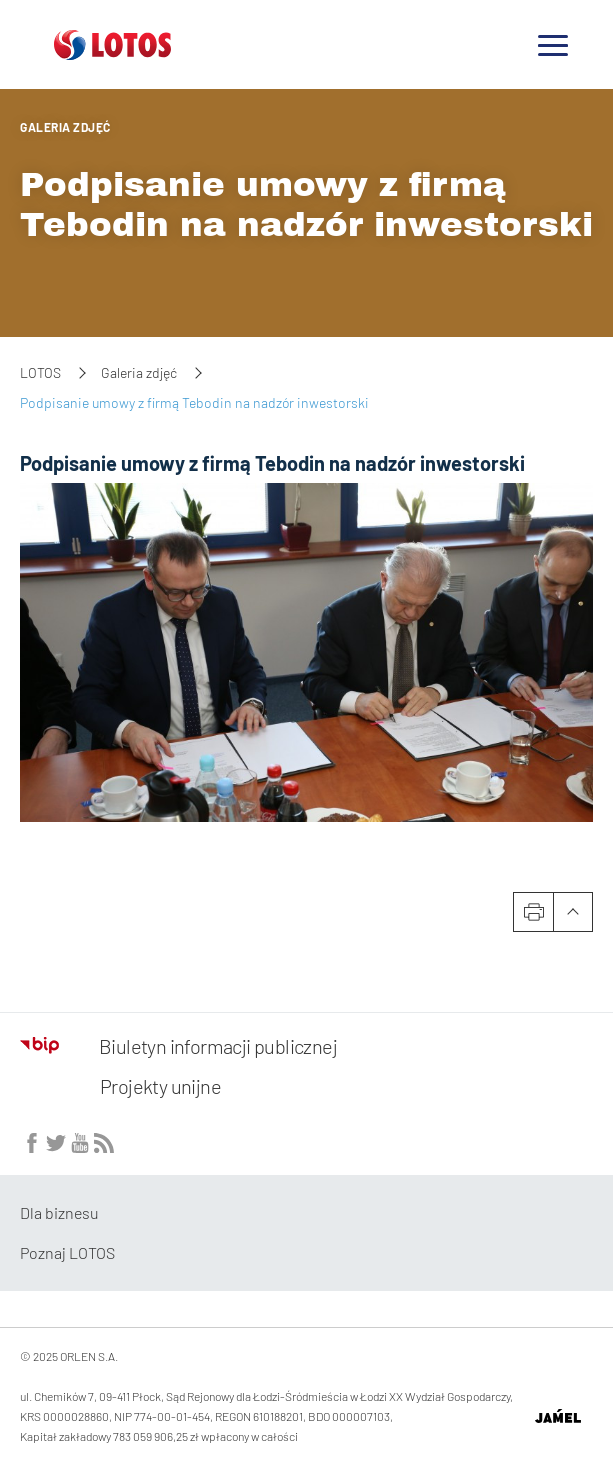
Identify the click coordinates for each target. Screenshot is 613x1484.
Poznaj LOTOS (67, 1252)
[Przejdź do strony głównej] (112, 52)
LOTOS (40, 372)
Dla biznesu (59, 1212)
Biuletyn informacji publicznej (178, 1046)
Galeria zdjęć (65, 127)
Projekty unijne (160, 1086)
